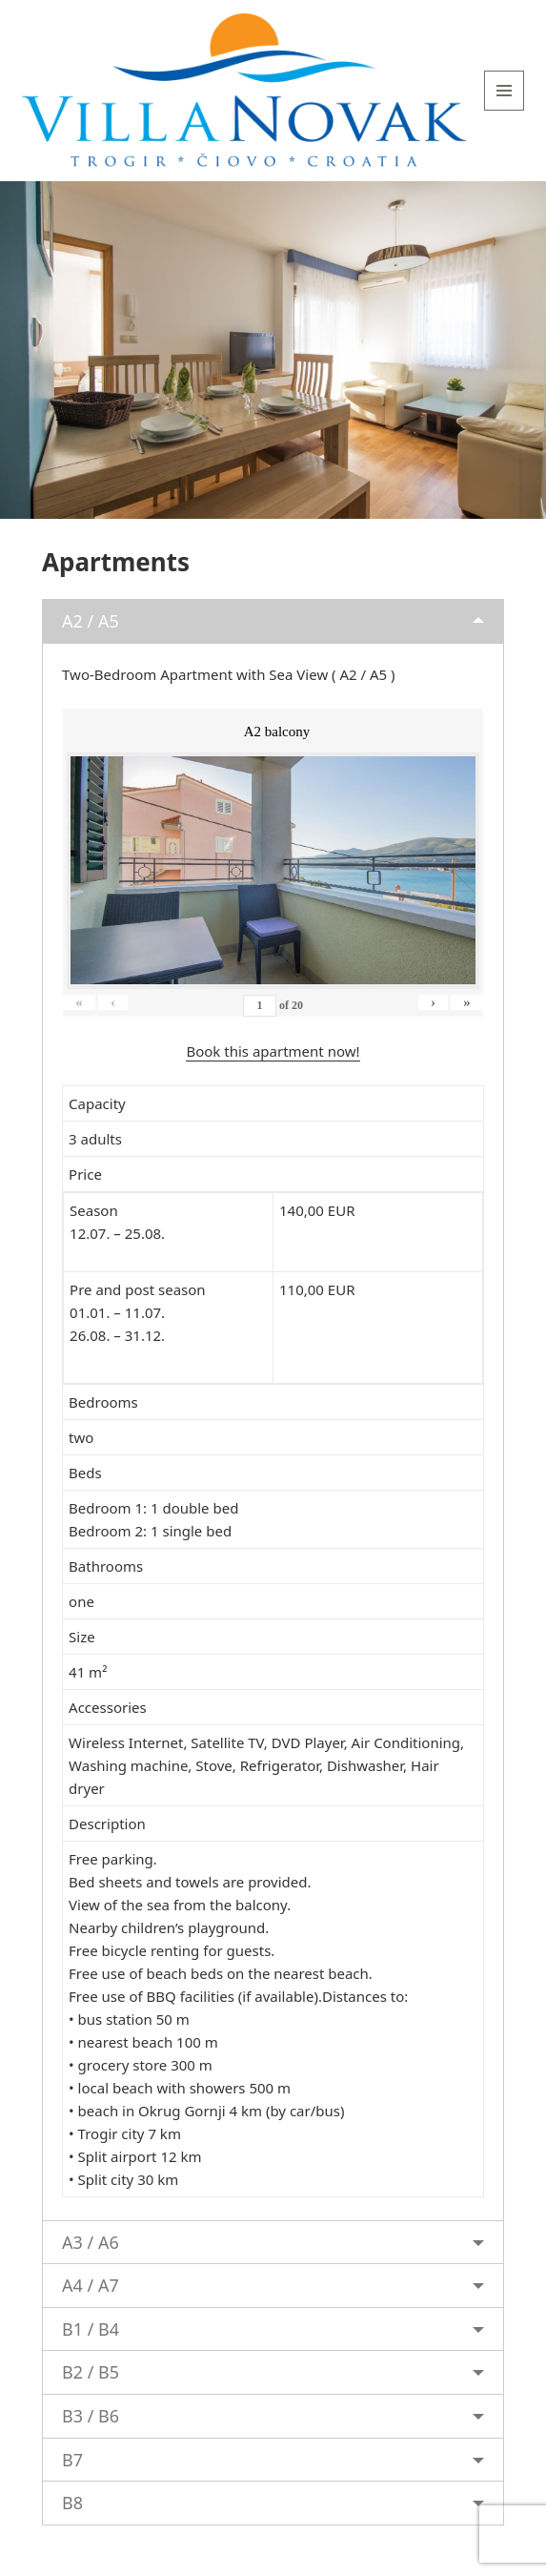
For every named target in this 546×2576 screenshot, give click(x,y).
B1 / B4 (90, 2329)
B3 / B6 (90, 2415)
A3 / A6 (90, 2242)
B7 (72, 2459)
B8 (72, 2502)
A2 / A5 (90, 620)
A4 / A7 (90, 2285)
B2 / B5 (90, 2371)
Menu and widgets (504, 110)
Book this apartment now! (272, 1051)
